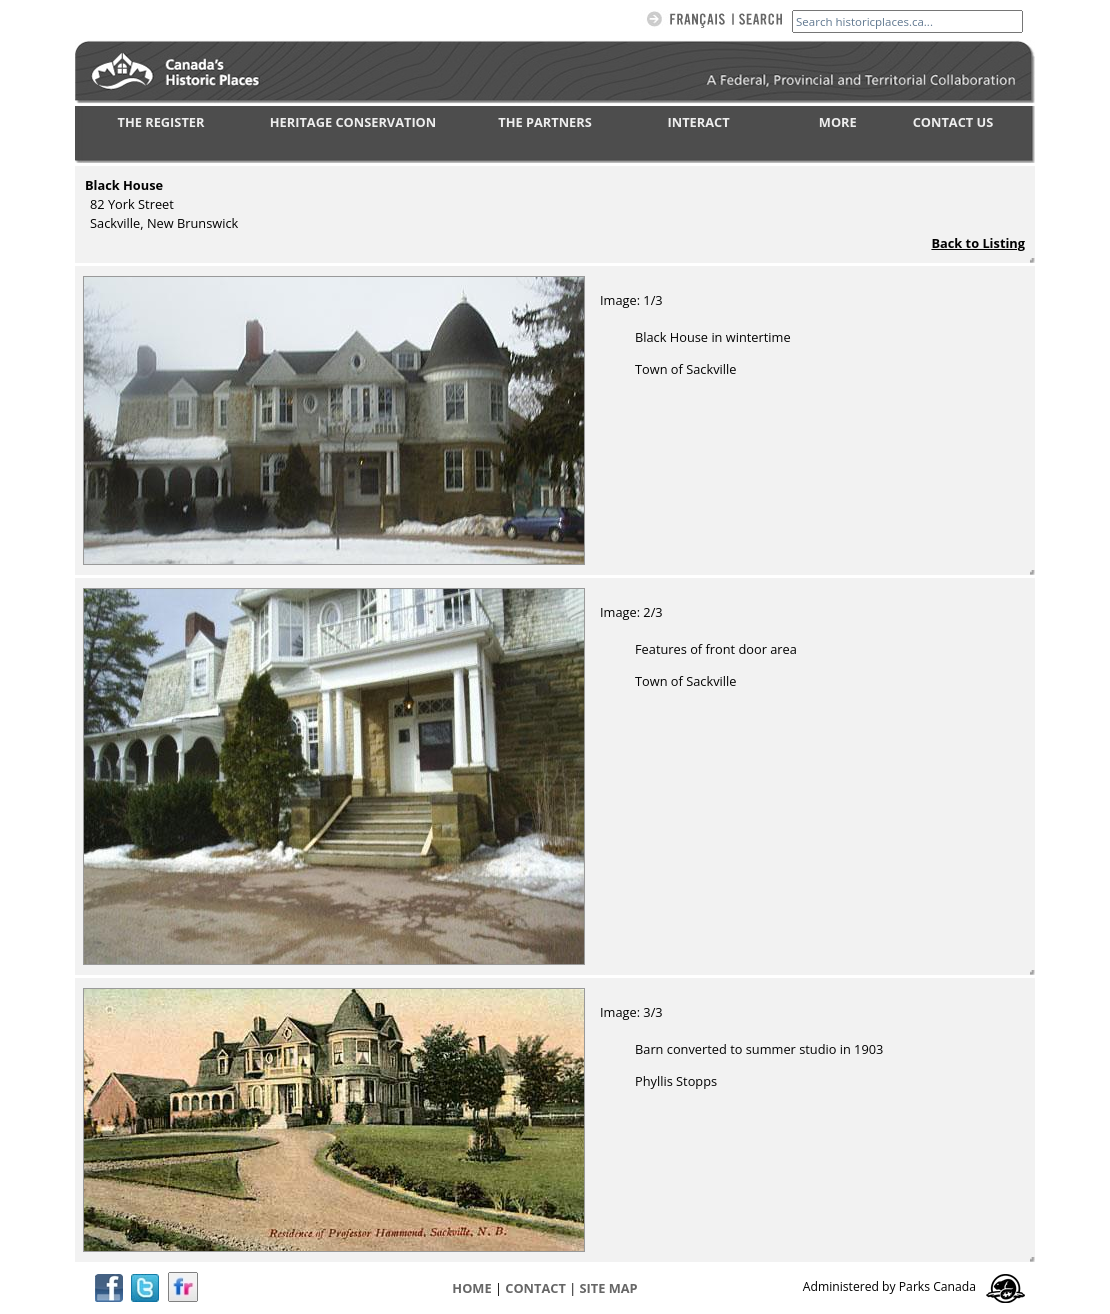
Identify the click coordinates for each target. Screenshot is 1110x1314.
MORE (838, 122)
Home (471, 1288)
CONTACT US (953, 122)
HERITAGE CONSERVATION (353, 122)
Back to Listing (978, 243)
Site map (609, 1288)
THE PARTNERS (544, 122)
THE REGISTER (161, 122)
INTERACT (699, 122)
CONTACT (535, 1288)
